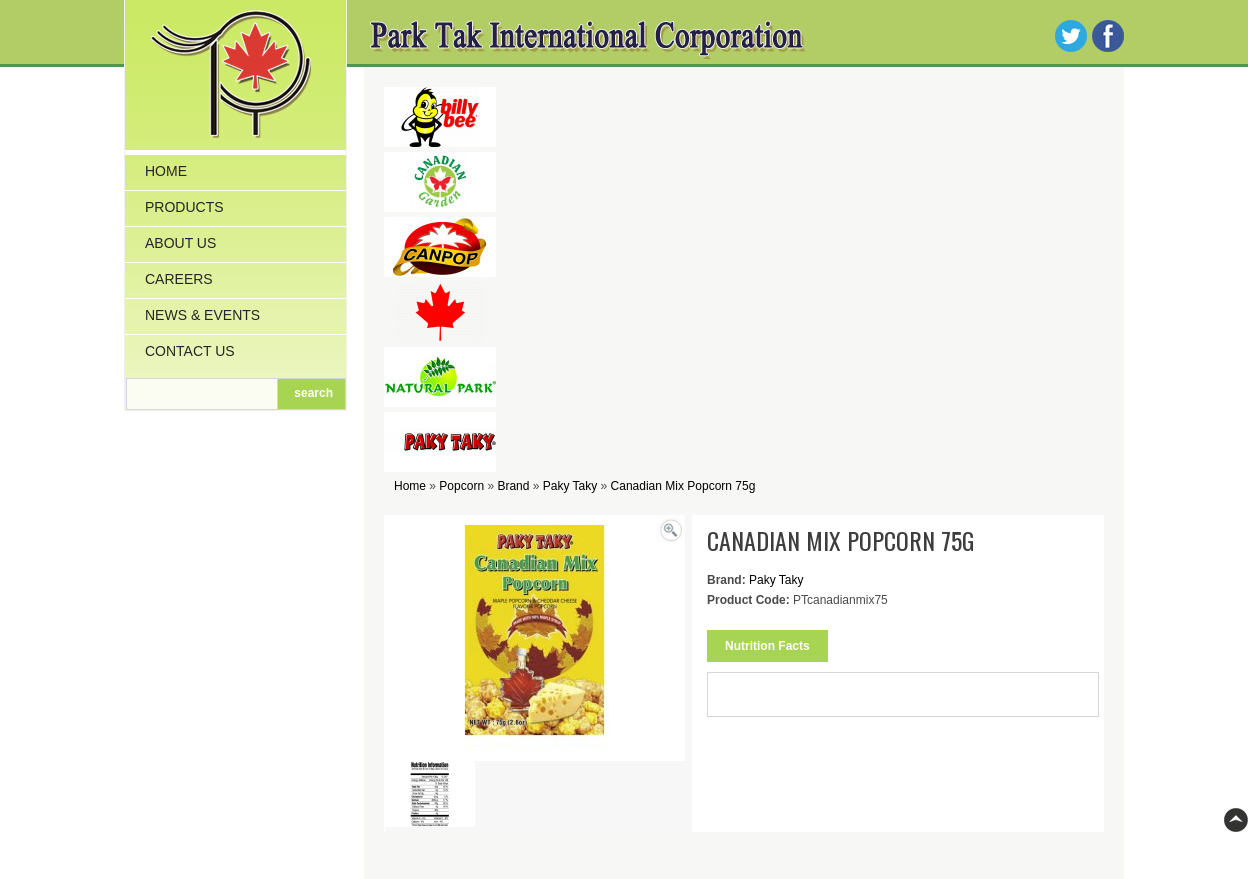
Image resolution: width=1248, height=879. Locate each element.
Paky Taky (570, 486)
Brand (513, 486)
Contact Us (190, 351)
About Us (180, 243)
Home (166, 171)
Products (184, 207)
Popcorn (461, 486)
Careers (179, 279)
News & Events (202, 315)
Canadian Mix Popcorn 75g (683, 486)
